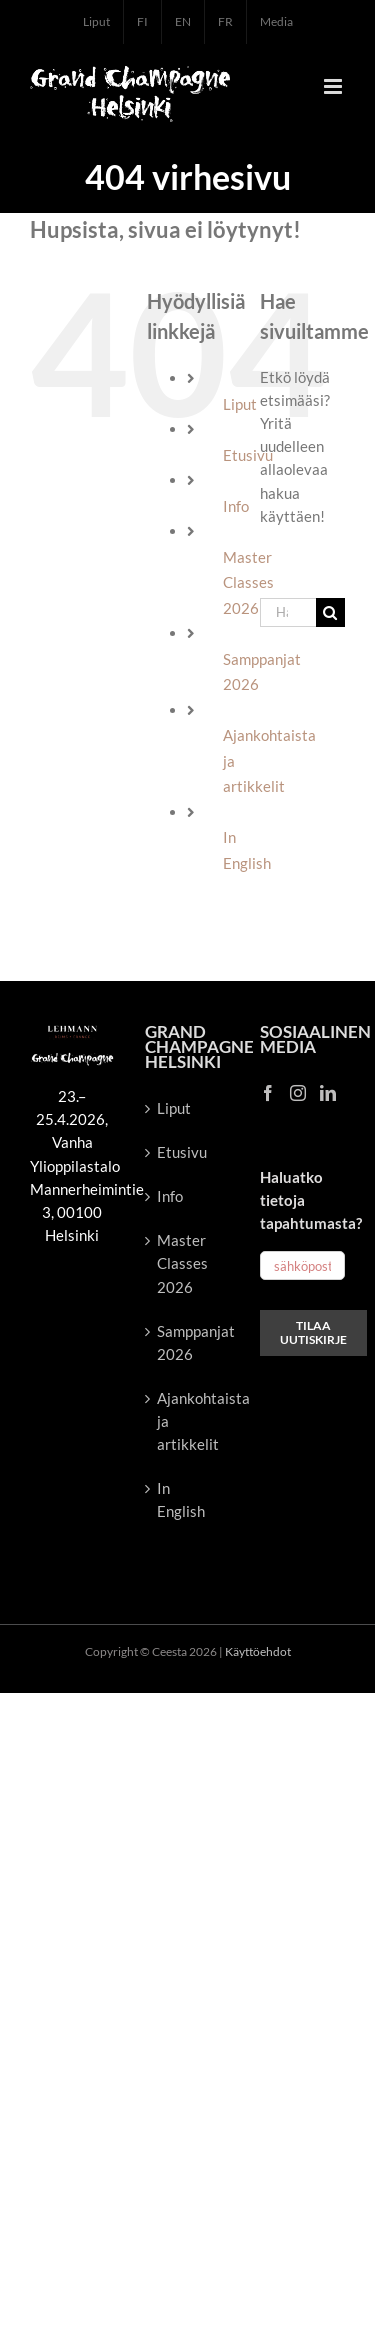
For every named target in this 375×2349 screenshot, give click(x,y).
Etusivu (182, 1152)
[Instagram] (298, 1093)
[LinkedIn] (328, 1093)
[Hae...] (288, 612)
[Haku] (330, 612)
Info (236, 506)
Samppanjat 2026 (188, 1342)
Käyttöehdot (258, 1651)
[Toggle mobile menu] (334, 86)
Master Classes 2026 (182, 1263)
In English (181, 1499)
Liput (240, 404)
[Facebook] (268, 1093)
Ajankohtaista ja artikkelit (188, 1421)
